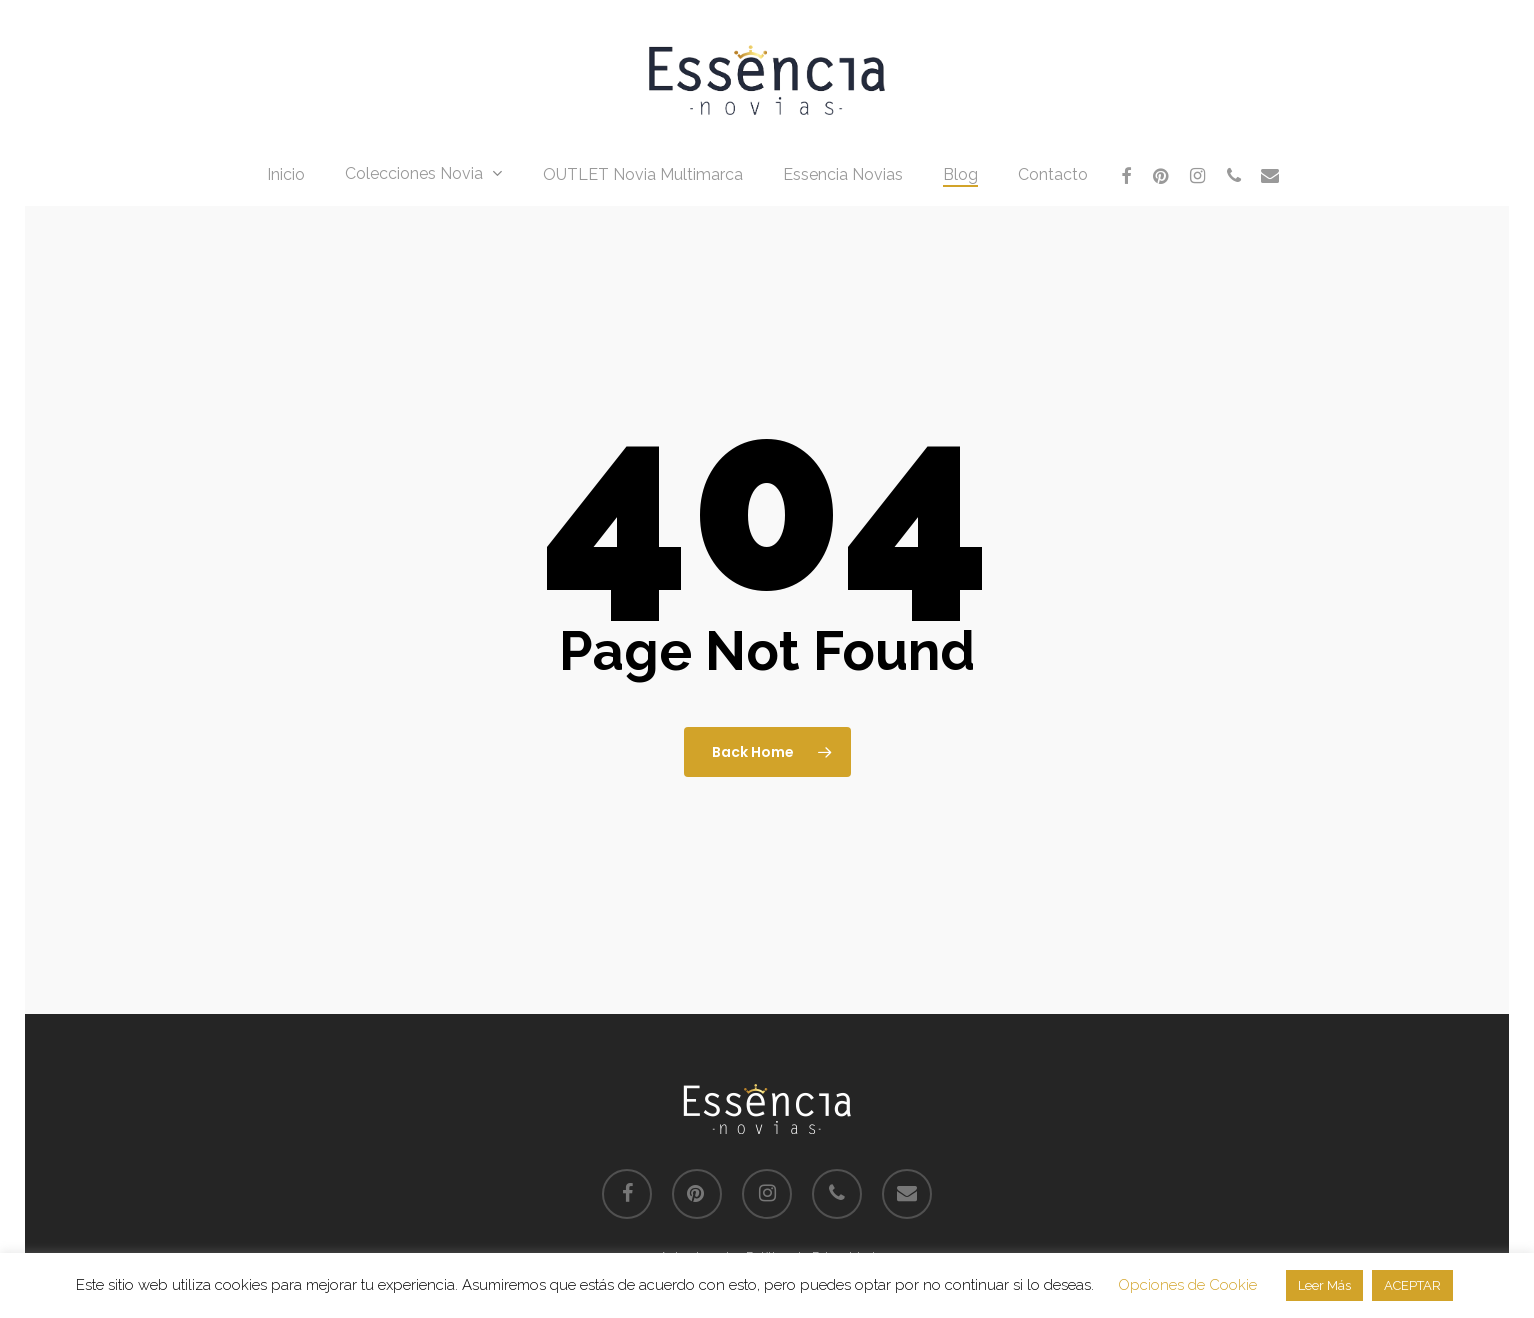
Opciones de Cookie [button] (1187, 1285)
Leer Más (1324, 1285)
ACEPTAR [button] (1412, 1285)
